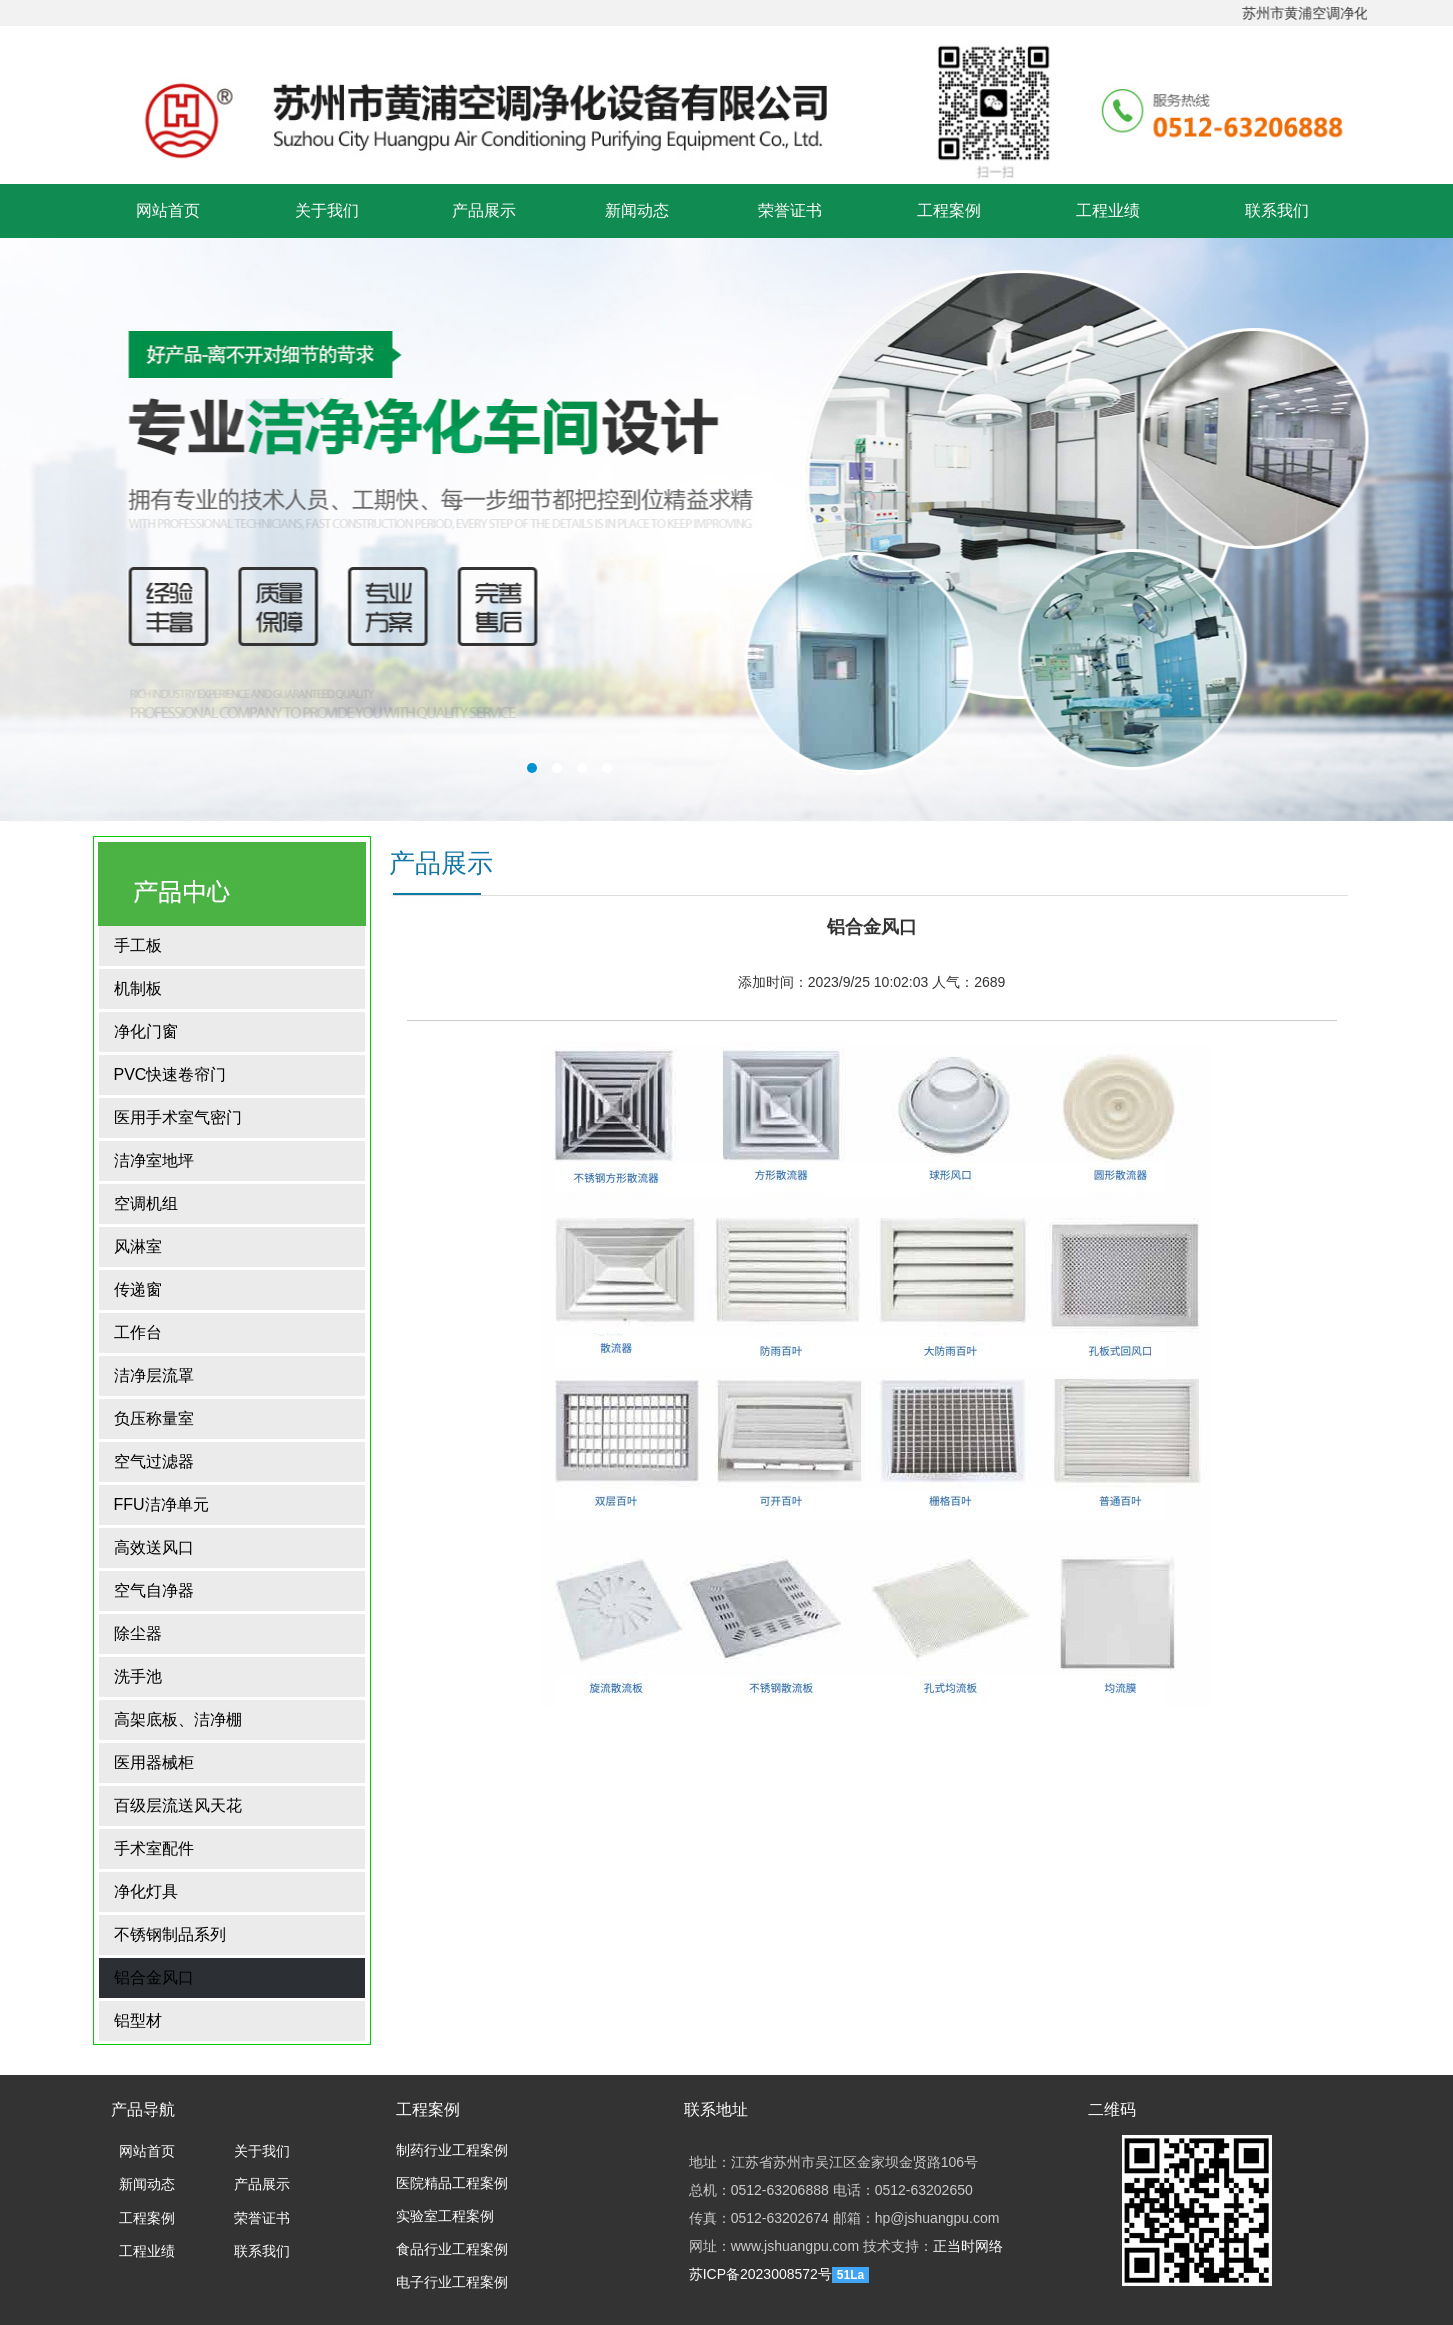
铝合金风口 (154, 1977)
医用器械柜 (154, 1762)
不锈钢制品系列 (170, 1934)
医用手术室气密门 (178, 1117)
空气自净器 (154, 1590)
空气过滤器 (154, 1461)
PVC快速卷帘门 (170, 1074)
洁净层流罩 (154, 1375)
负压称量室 (154, 1418)
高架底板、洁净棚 (178, 1719)
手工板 (138, 945)
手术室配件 (154, 1848)
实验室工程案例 (445, 2216)
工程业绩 (1108, 210)
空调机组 (146, 1203)
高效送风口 (154, 1547)
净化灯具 (146, 1891)
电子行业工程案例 (452, 2282)
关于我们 (327, 210)
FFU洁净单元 (161, 1504)
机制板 (138, 988)
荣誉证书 (790, 210)
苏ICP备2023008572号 (760, 2274)
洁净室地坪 (154, 1160)
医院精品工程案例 (452, 2183)
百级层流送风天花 (178, 1805)
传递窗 (138, 1289)
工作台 (138, 1332)
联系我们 (1277, 210)
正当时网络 (968, 2246)
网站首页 (168, 210)
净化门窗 (146, 1031)
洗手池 (138, 1676)
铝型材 (138, 2020)
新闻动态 (637, 210)
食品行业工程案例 (452, 2249)
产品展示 (484, 210)
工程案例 (949, 210)
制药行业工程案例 (452, 2150)
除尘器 (138, 1633)
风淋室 (138, 1246)
